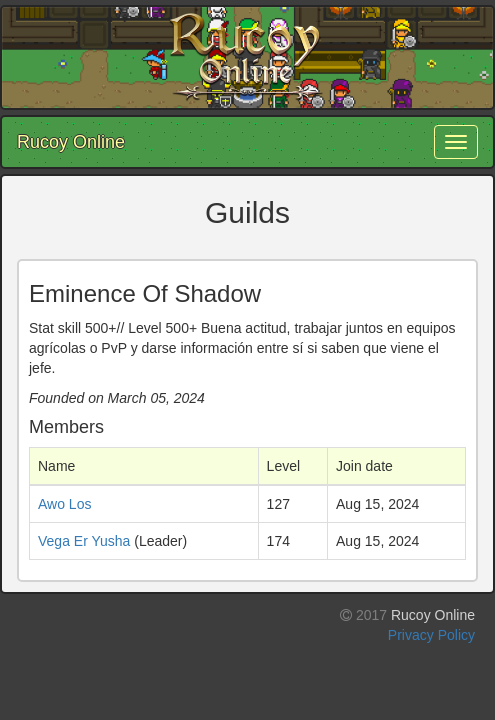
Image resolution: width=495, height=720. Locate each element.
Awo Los (64, 504)
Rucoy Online (71, 142)
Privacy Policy (431, 635)
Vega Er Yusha (84, 541)
